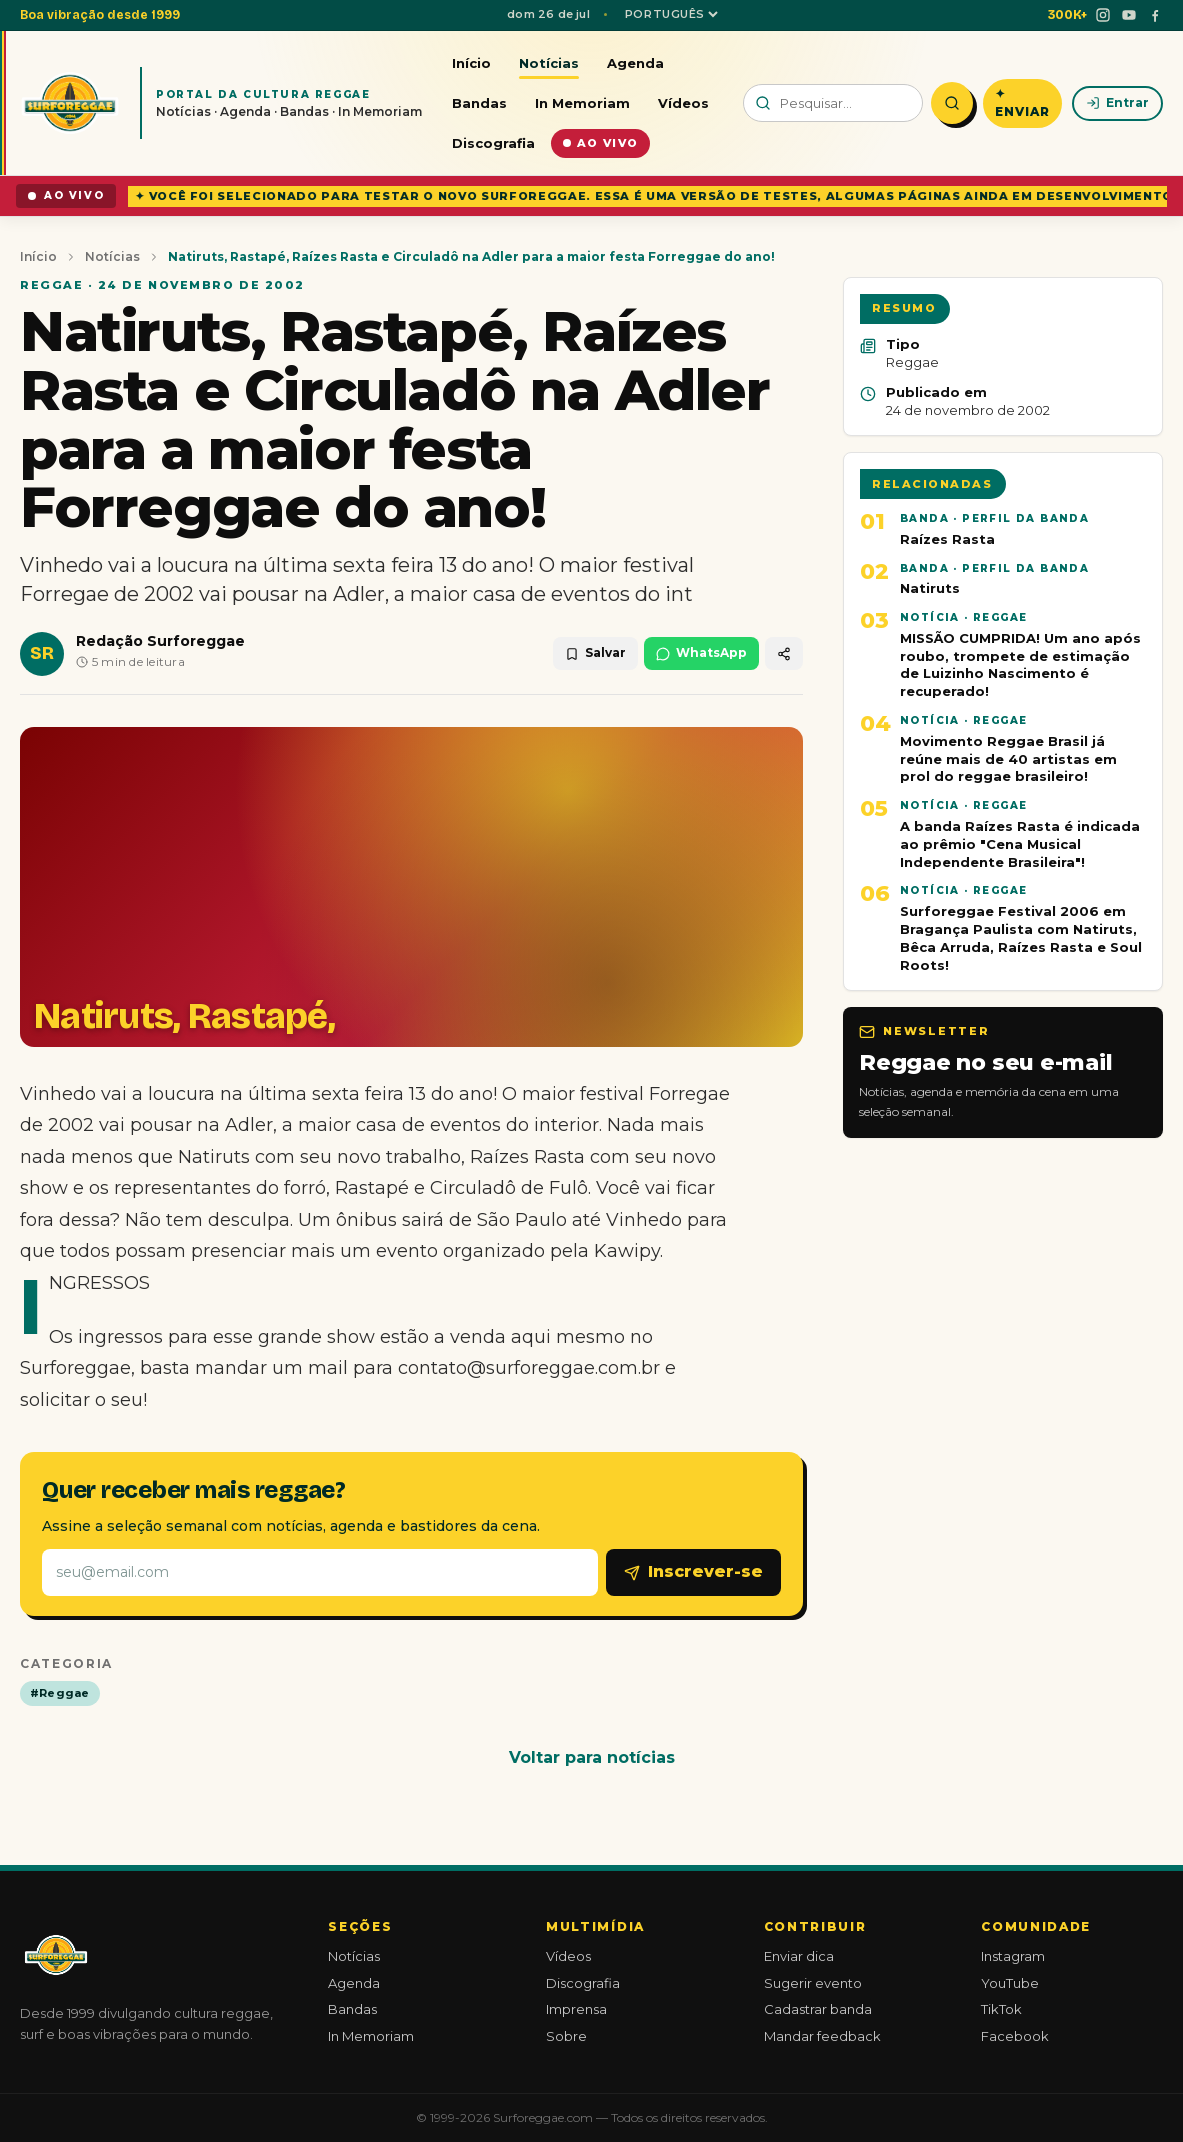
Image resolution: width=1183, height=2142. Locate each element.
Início (471, 63)
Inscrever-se (693, 1571)
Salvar (595, 652)
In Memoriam (582, 103)
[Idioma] (671, 14)
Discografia (493, 143)
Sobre (566, 2036)
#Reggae (60, 1693)
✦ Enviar (1022, 103)
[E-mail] (320, 1572)
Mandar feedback (822, 2036)
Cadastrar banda (818, 2009)
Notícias (549, 63)
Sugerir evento (813, 1983)
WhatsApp (701, 652)
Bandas (479, 103)
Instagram (1013, 1956)
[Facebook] (1155, 15)
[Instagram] (1103, 15)
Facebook (1015, 2036)
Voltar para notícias (592, 1757)
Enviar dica (799, 1956)
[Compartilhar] (784, 653)
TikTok (1001, 2009)
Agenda (635, 63)
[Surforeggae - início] (70, 103)
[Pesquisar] (952, 103)
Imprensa (576, 2009)
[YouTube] (1129, 15)
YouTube (1010, 1983)
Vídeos (683, 103)
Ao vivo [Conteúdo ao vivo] (600, 143)
